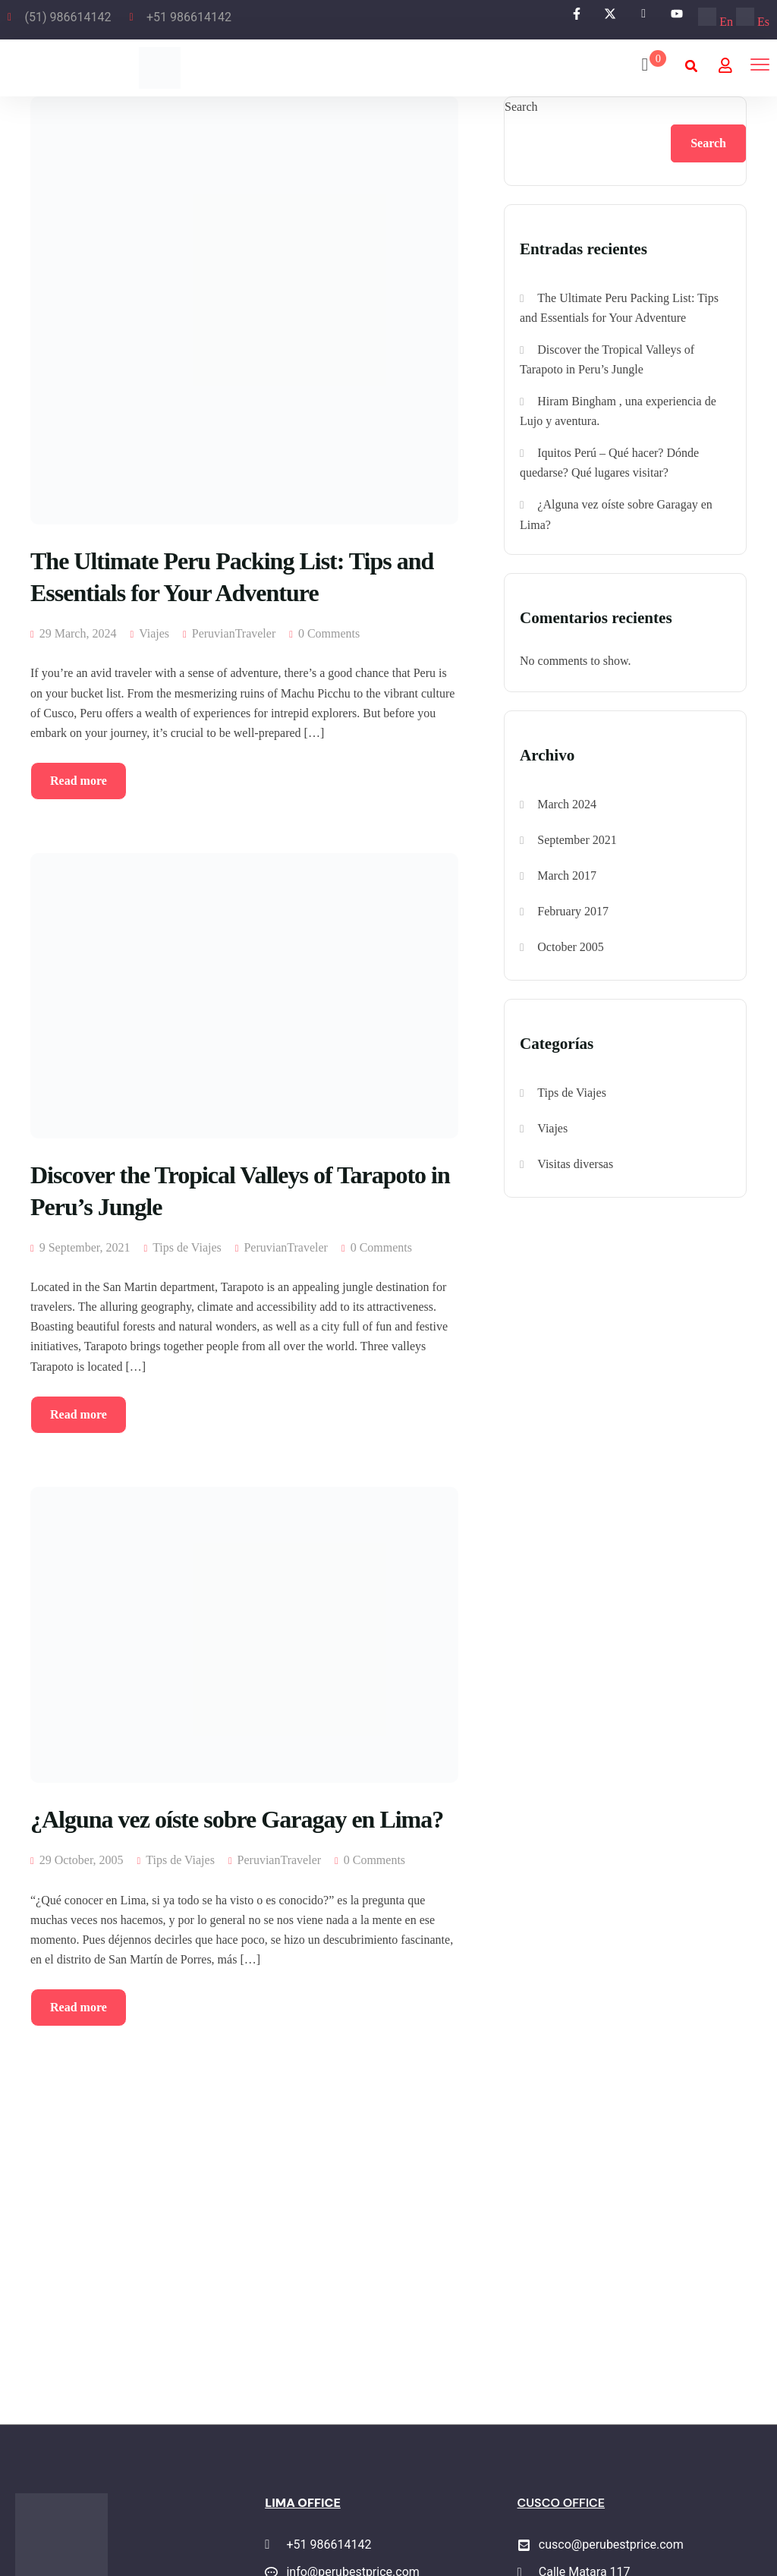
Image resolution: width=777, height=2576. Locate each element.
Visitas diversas (575, 1163)
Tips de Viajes (187, 1247)
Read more (78, 780)
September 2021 (576, 839)
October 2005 (570, 946)
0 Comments (329, 633)
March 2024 (566, 804)
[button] (690, 65)
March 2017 (566, 875)
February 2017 (573, 911)
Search (521, 106)
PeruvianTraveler (234, 633)
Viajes (154, 633)
